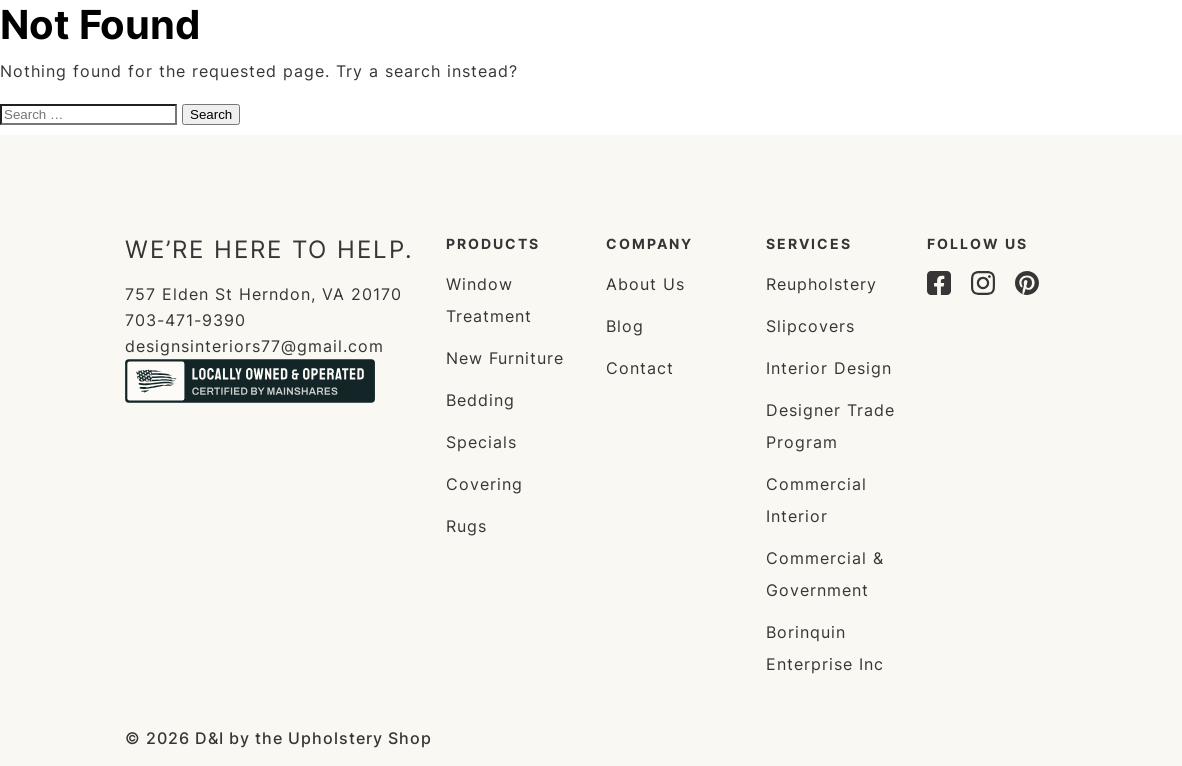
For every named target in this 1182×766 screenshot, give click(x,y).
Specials (481, 442)
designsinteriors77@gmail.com (254, 346)
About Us (645, 284)
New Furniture (505, 358)
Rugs (466, 526)
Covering (484, 484)
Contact (640, 368)
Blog (625, 326)
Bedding (480, 400)
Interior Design (829, 368)
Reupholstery (821, 284)
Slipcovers (810, 326)
